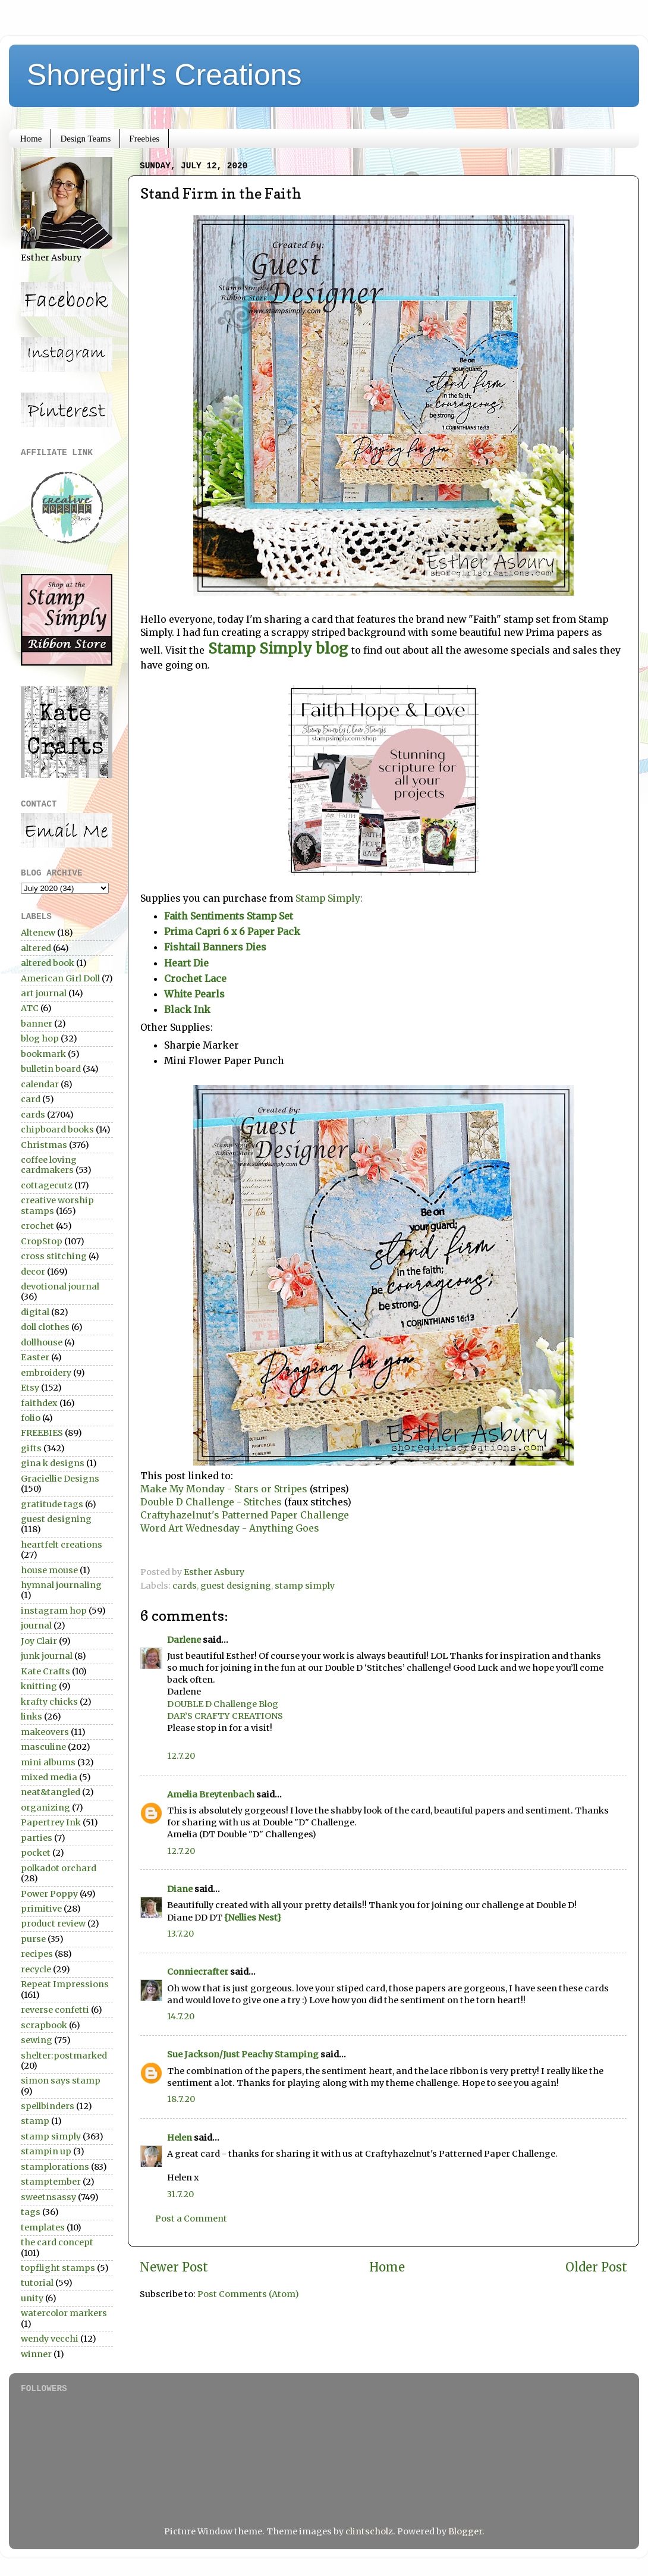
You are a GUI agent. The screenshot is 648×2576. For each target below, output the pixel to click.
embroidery (46, 1372)
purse (33, 1939)
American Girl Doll (60, 978)
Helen (179, 2137)
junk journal (47, 1656)
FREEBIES (42, 1432)
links (31, 1716)
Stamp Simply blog (278, 648)
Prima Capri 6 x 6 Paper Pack (232, 931)
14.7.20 (180, 2016)
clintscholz (369, 2531)
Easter (35, 1357)
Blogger (465, 2531)
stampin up (46, 2151)
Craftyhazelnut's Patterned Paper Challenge (244, 1515)
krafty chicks (49, 1701)
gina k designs (52, 1463)
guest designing (235, 1585)
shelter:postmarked (64, 2055)
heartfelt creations (61, 1544)
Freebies (144, 138)
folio (30, 1418)
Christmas (44, 1145)
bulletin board (51, 1068)
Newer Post (174, 2267)
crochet (37, 1225)
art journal (44, 993)
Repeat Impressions (65, 1984)
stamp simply (305, 1585)
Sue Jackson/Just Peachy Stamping (243, 2054)
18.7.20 (181, 2099)
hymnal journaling (61, 1585)
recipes (37, 1954)
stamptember (51, 2181)
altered (36, 948)
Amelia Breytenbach (210, 1794)
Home (31, 138)
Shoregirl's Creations (164, 75)
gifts (31, 1448)
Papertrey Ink (51, 1822)
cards (184, 1585)
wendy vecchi (49, 2338)
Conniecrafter (197, 1971)
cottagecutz (47, 1185)
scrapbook (44, 2025)
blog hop (40, 1038)
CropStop (41, 1241)
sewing (36, 2040)
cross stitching (54, 1256)
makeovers (45, 1732)
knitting (39, 1686)
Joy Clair (39, 1641)
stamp (35, 2121)
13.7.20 (180, 1933)
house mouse (49, 1570)
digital (35, 1312)
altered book (47, 963)
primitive (41, 1908)
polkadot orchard (58, 1868)
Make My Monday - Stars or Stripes (225, 1489)
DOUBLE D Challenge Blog (222, 1704)
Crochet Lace (195, 978)
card (30, 1099)
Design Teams (85, 138)
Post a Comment (191, 2218)
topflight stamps (58, 2268)
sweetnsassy (48, 2197)
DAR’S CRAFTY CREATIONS (225, 1716)
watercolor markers (64, 2313)
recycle (36, 1969)
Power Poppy (49, 1893)
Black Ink (187, 1009)
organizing (45, 1807)
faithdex (39, 1403)
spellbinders (47, 2106)
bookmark (43, 1054)
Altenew (38, 932)
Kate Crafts (45, 1671)
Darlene (185, 1639)
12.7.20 (181, 1755)
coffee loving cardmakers (49, 1164)
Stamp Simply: (328, 898)
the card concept (57, 2242)
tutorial (37, 2282)
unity (32, 2298)
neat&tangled (50, 1792)
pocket (36, 1852)
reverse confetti (55, 2009)
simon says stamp (60, 2080)
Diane (180, 1889)
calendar (40, 1084)
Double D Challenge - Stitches (212, 1502)
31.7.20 (180, 2194)
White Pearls (194, 994)
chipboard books (57, 1129)
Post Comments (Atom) (248, 2294)
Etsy (30, 1387)
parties (36, 1838)
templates (43, 2227)
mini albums (48, 1762)
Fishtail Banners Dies (216, 947)
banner (36, 1023)
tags (30, 2212)
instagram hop (54, 1610)
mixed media (49, 1777)
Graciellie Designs (60, 1478)
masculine (43, 1747)
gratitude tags (52, 1504)
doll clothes (45, 1327)
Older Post (596, 2267)
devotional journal (60, 1286)
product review (53, 1923)
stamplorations (55, 2166)
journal (36, 1625)
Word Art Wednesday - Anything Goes (229, 1528)
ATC (30, 1008)
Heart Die (186, 963)
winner (36, 2354)
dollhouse (41, 1342)
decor (33, 1271)
